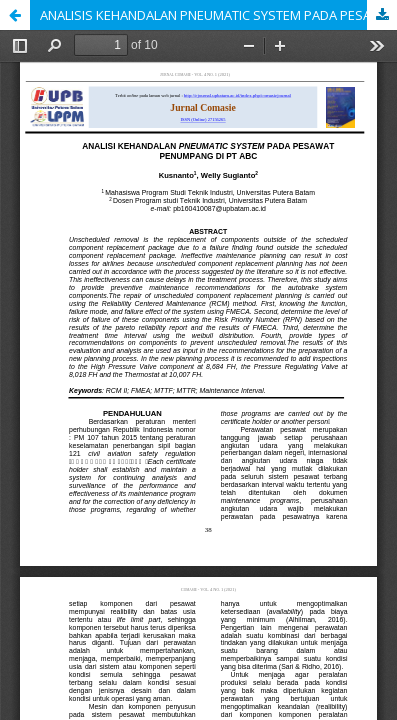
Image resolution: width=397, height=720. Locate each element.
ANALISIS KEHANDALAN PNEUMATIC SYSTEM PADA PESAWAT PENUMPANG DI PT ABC (218, 15)
